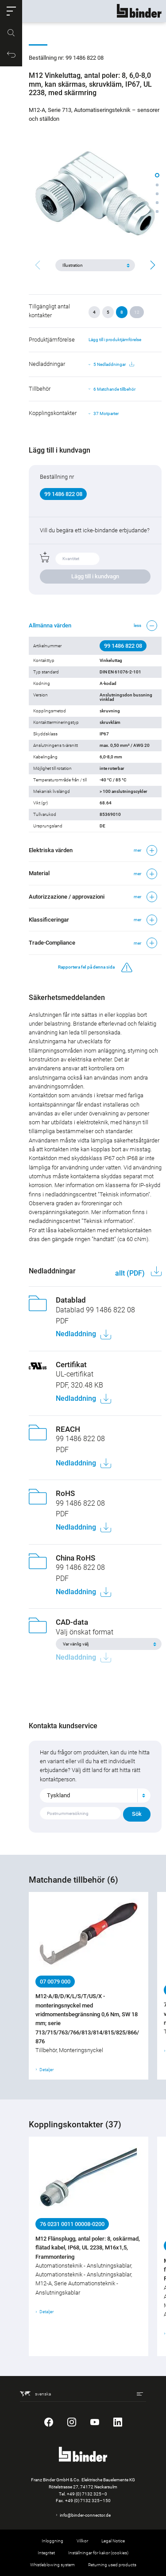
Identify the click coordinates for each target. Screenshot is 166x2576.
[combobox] (95, 1795)
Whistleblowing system (52, 2564)
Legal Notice (113, 2540)
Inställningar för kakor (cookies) (98, 2552)
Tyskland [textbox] (58, 1795)
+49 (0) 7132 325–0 (87, 2493)
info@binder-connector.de (85, 2515)
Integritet (46, 2552)
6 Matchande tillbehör (114, 389)
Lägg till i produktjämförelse (115, 339)
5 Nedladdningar (113, 364)
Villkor (82, 2540)
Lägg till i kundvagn (95, 576)
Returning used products (112, 2564)
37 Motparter (106, 413)
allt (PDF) (131, 1273)
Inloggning (52, 2540)
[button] (11, 11)
